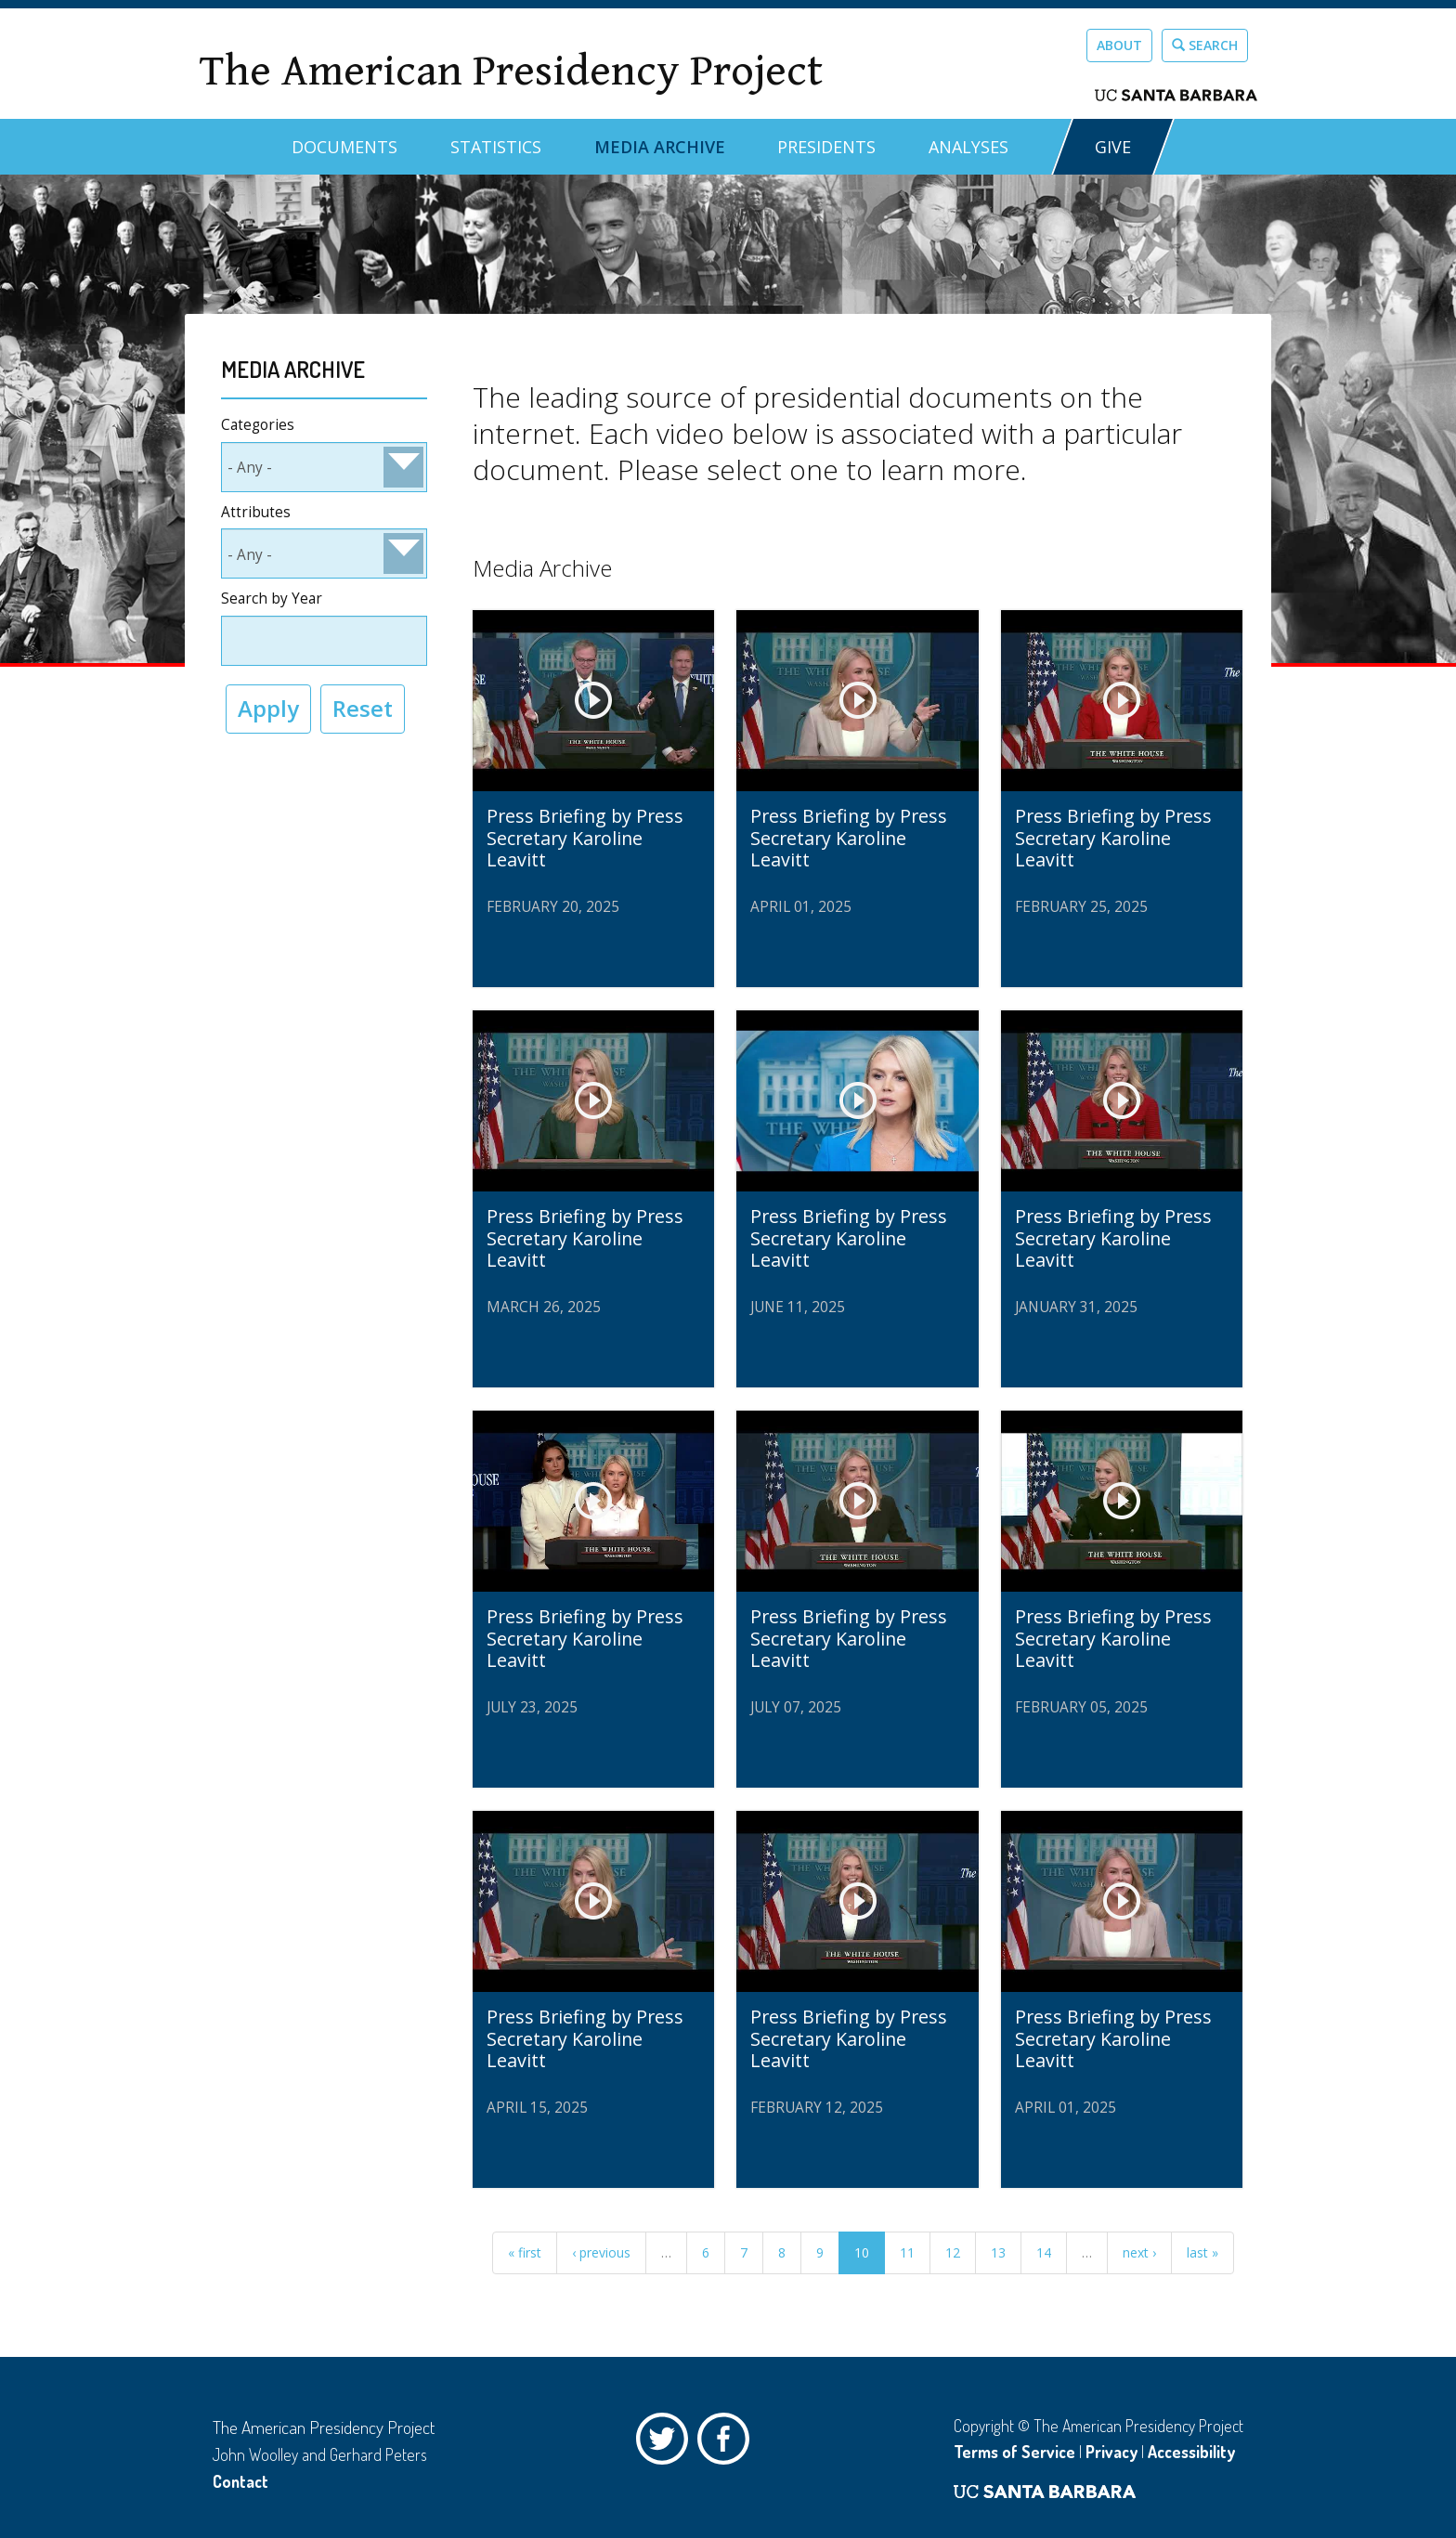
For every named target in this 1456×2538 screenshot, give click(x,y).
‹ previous (601, 2252)
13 (998, 2252)
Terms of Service (1014, 2451)
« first (524, 2252)
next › (1139, 2252)
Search (1205, 45)
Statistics (495, 147)
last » (1202, 2252)
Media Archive (659, 147)
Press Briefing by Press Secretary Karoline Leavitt (585, 837)
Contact (240, 2481)
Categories (257, 425)
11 (907, 2252)
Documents (344, 147)
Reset (362, 708)
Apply (268, 708)
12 (952, 2252)
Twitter (666, 2443)
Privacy (1112, 2451)
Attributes (256, 512)
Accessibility (1191, 2451)
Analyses (968, 147)
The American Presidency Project (511, 71)
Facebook (728, 2443)
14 (1043, 2252)
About (1119, 45)
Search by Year (271, 598)
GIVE (1113, 147)
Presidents (826, 147)
